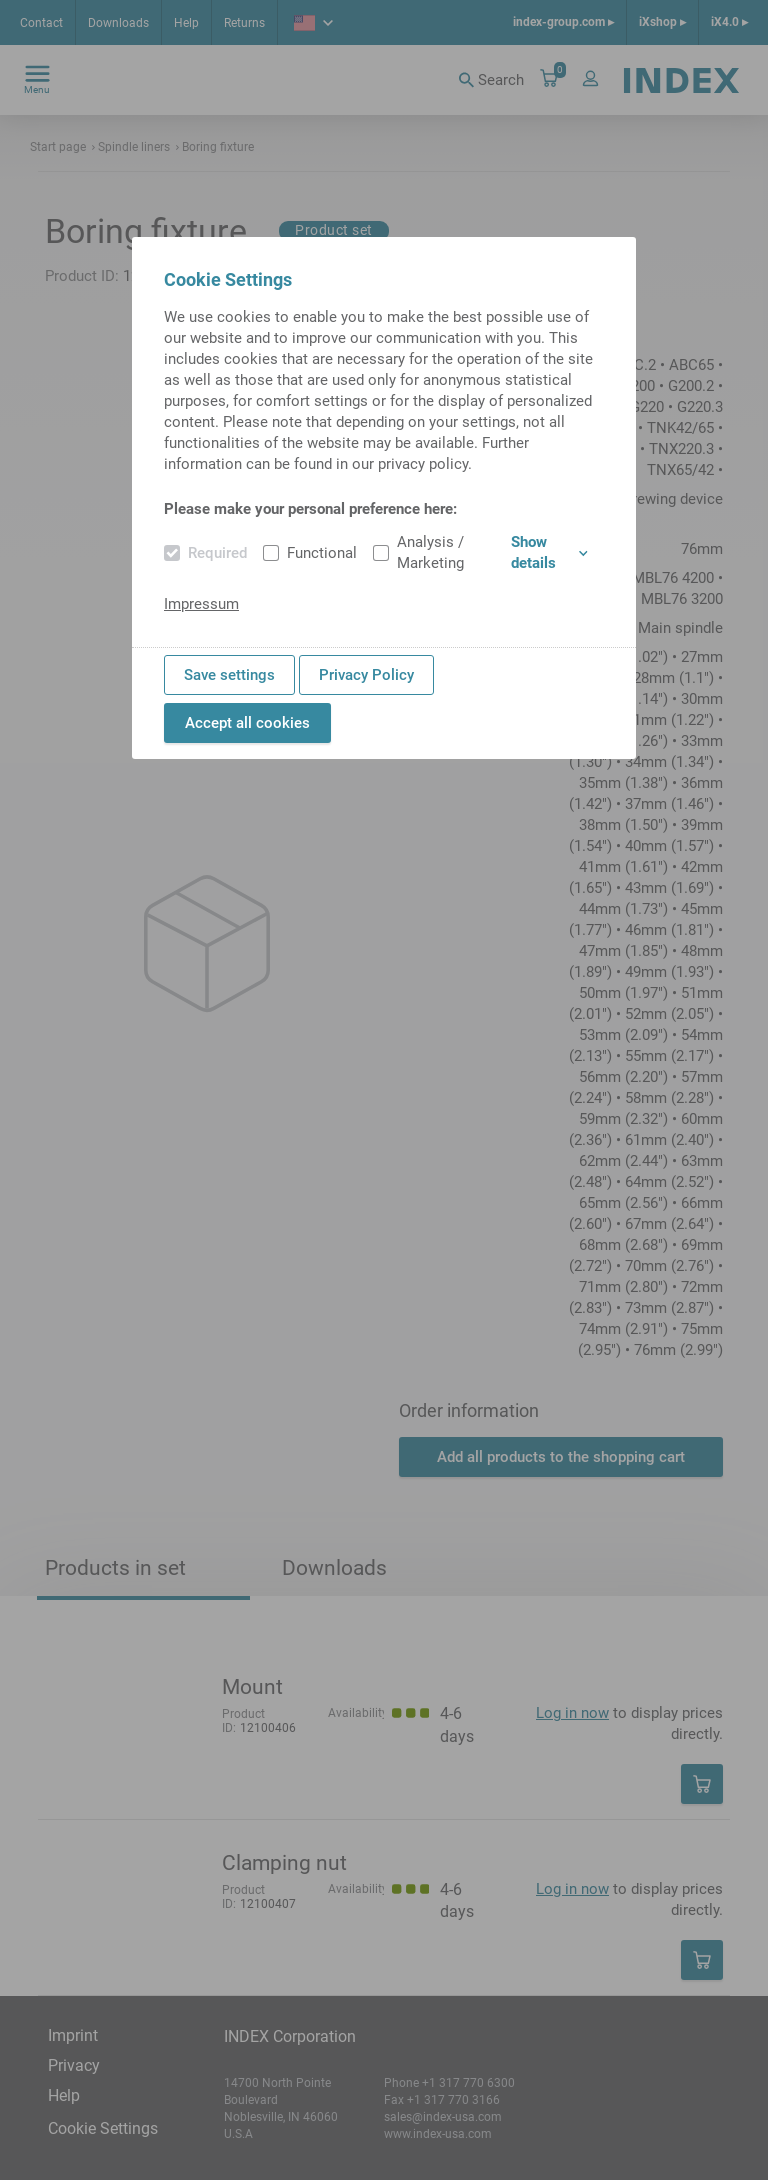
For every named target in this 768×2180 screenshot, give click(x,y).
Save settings (229, 675)
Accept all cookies (247, 723)
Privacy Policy (366, 675)
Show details (549, 552)
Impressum (201, 604)
